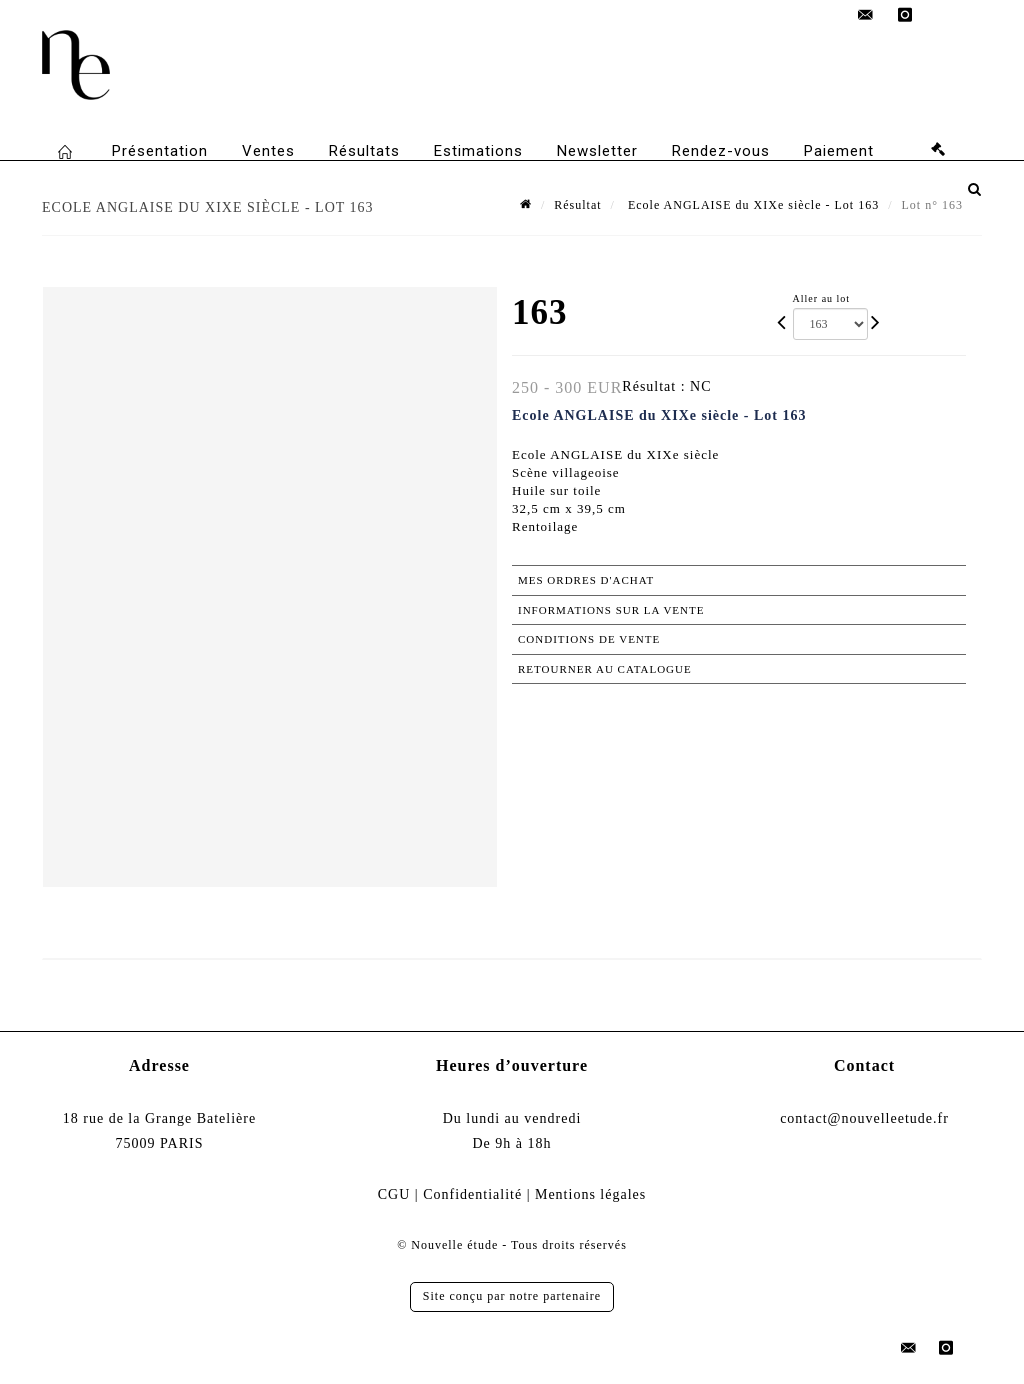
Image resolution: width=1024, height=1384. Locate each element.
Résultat (577, 205)
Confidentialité (472, 1194)
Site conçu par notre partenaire (512, 1296)
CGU (394, 1194)
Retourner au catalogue (605, 669)
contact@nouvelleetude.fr (864, 1118)
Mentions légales (590, 1194)
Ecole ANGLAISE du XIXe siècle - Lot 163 (751, 205)
